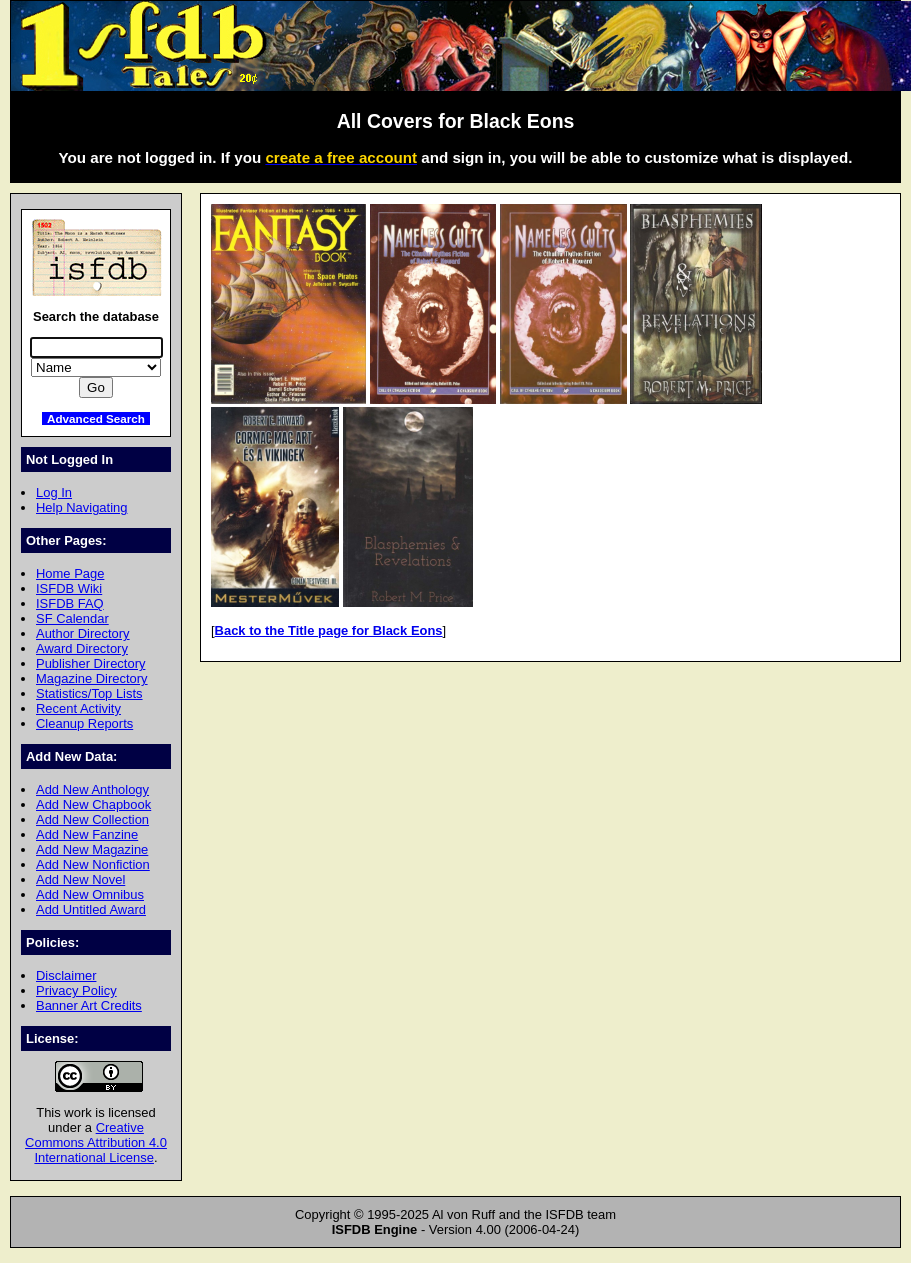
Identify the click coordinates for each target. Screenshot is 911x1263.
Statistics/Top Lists (89, 693)
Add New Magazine (92, 849)
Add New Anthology (92, 789)
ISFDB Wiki (69, 588)
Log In (54, 492)
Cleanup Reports (84, 723)
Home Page (70, 573)
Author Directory (83, 633)
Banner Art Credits (89, 1005)
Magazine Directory (92, 678)
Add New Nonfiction (93, 864)
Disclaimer (66, 975)
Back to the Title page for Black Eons (329, 630)
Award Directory (82, 648)
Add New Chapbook (93, 804)
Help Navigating (81, 507)
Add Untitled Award (91, 909)
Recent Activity (78, 708)
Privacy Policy (76, 990)
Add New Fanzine (87, 834)
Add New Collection (92, 819)
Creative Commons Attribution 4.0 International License (96, 1142)
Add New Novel (80, 879)
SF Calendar (72, 618)
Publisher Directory (90, 663)
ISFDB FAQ (70, 603)
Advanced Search (96, 418)
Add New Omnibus (90, 894)
